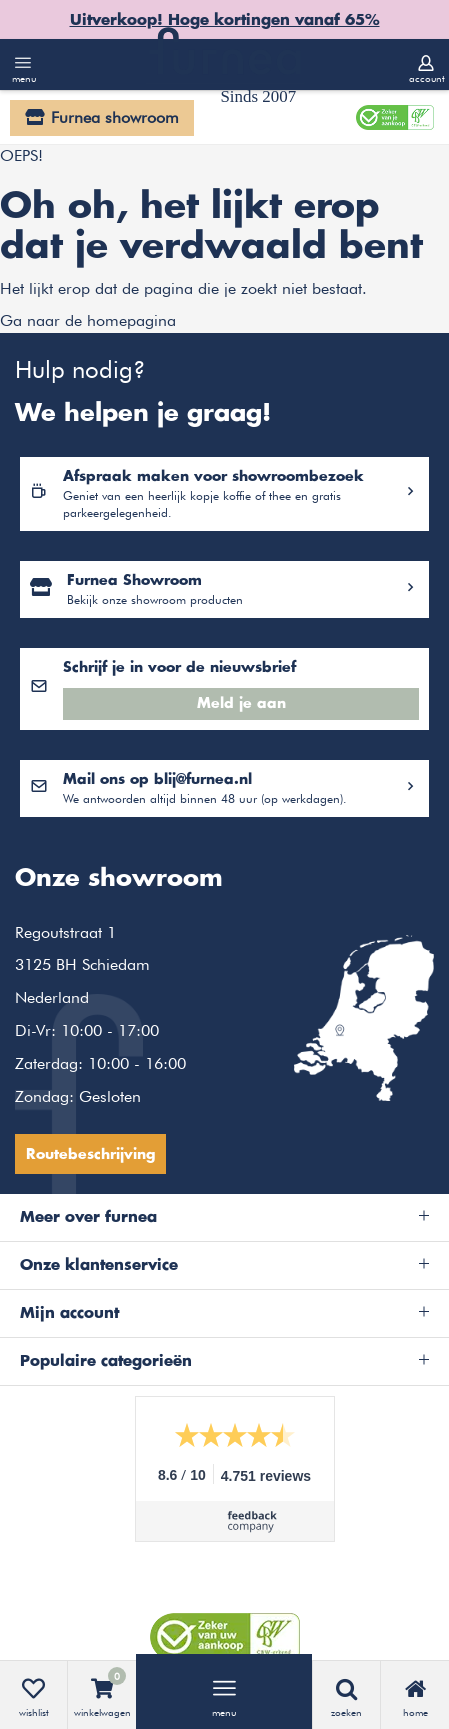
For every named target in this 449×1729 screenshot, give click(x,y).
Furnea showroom (115, 117)
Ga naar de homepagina (88, 320)
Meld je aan (241, 704)
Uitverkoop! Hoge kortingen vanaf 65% (225, 20)
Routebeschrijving (90, 1155)
